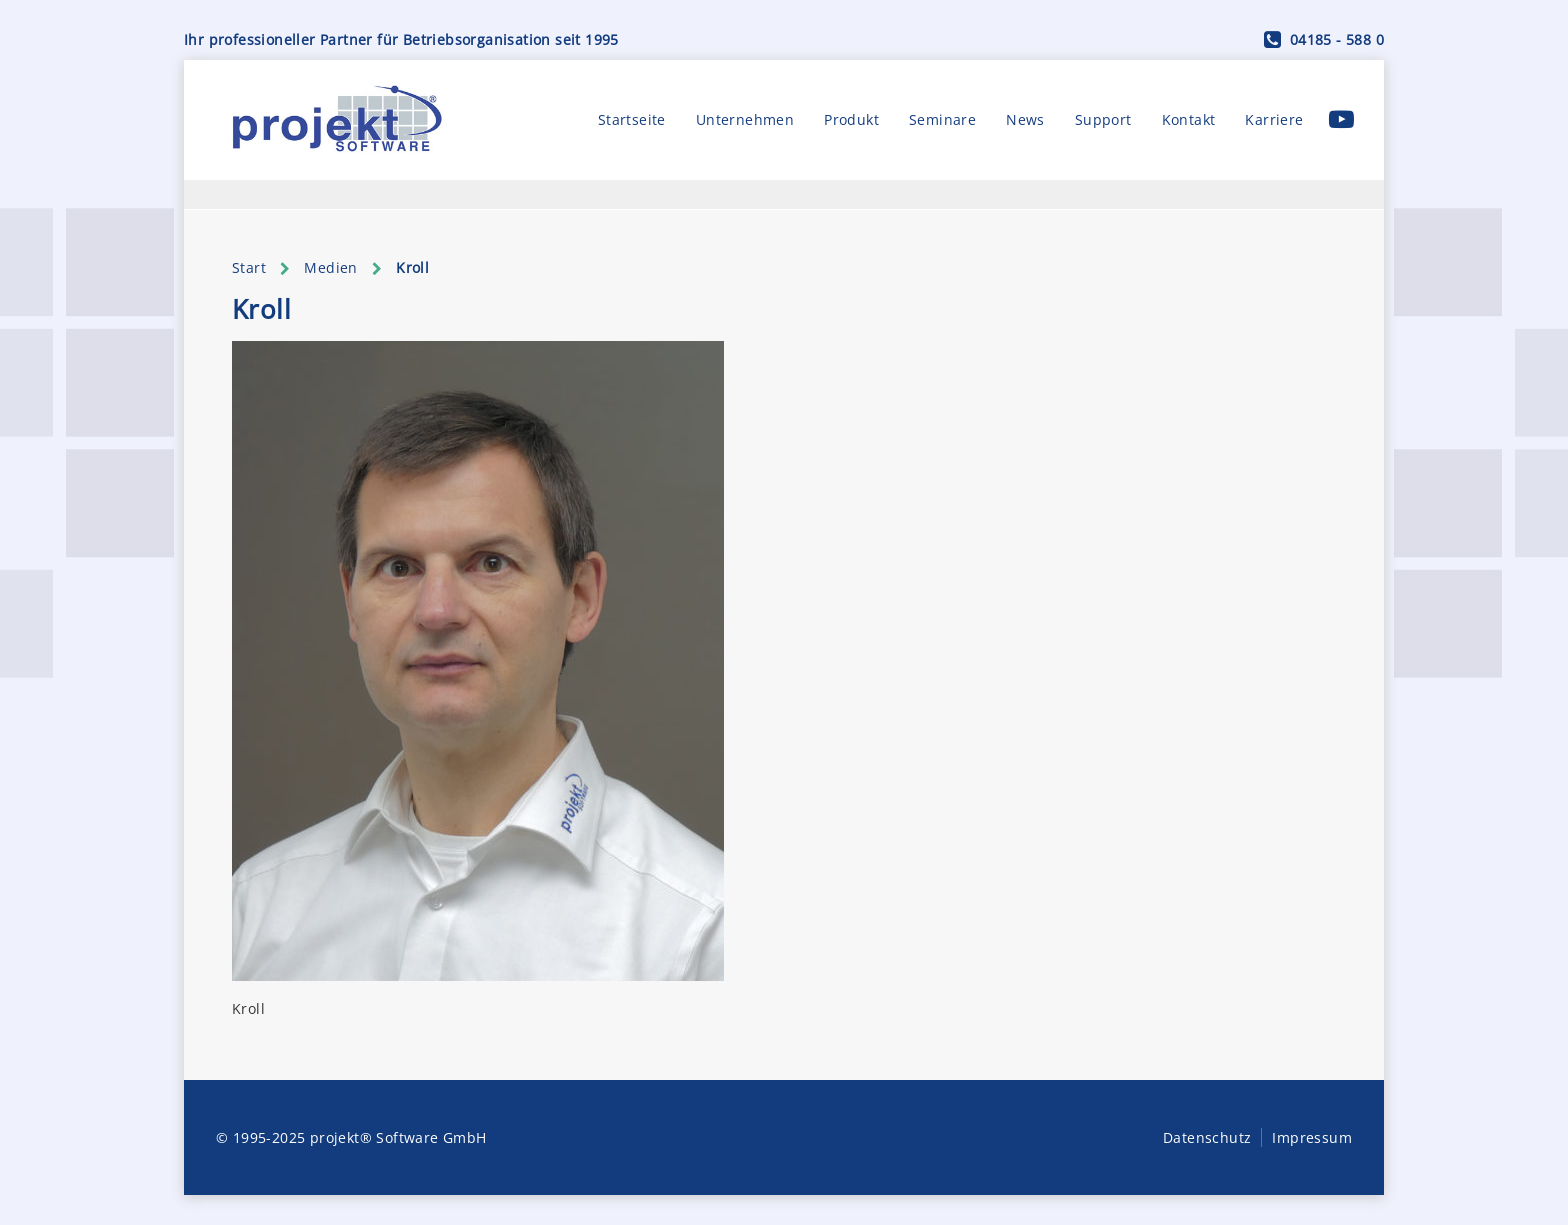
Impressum (1312, 1137)
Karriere (1274, 119)
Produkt (851, 119)
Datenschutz (1207, 1137)
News (1025, 119)
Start (249, 267)
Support (1103, 119)
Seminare (942, 119)
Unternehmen (745, 119)
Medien (330, 267)
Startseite (632, 119)
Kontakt (1189, 119)
